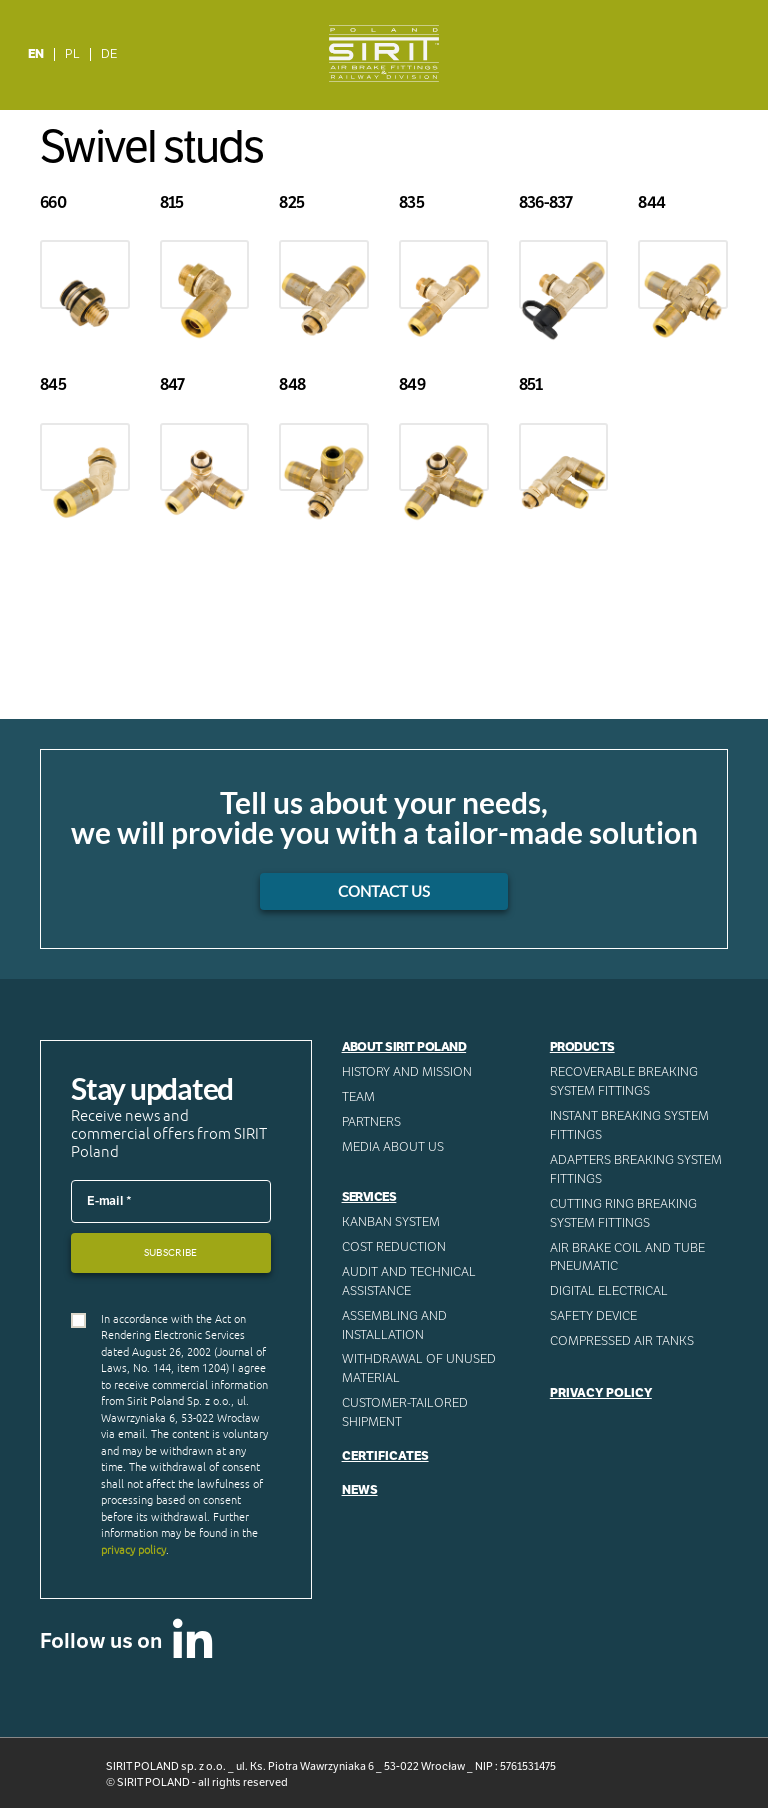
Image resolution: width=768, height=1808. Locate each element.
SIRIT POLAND (153, 1782)
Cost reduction (394, 1247)
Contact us (384, 891)
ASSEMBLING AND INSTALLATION (394, 1325)
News (360, 1490)
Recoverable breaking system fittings (624, 1081)
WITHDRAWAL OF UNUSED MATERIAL (419, 1368)
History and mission (407, 1072)
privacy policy (133, 1550)
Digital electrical (609, 1291)
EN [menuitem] (36, 54)
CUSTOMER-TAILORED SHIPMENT (405, 1412)
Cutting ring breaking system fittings (623, 1213)
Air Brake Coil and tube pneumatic (627, 1257)
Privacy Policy (601, 1393)
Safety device (593, 1316)
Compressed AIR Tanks (622, 1341)
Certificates (385, 1456)
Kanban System (391, 1222)
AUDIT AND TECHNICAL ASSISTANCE (409, 1281)
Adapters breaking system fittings (636, 1169)
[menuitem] (36, 54)
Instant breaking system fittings (629, 1125)
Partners (371, 1122)
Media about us (393, 1147)
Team (358, 1097)
